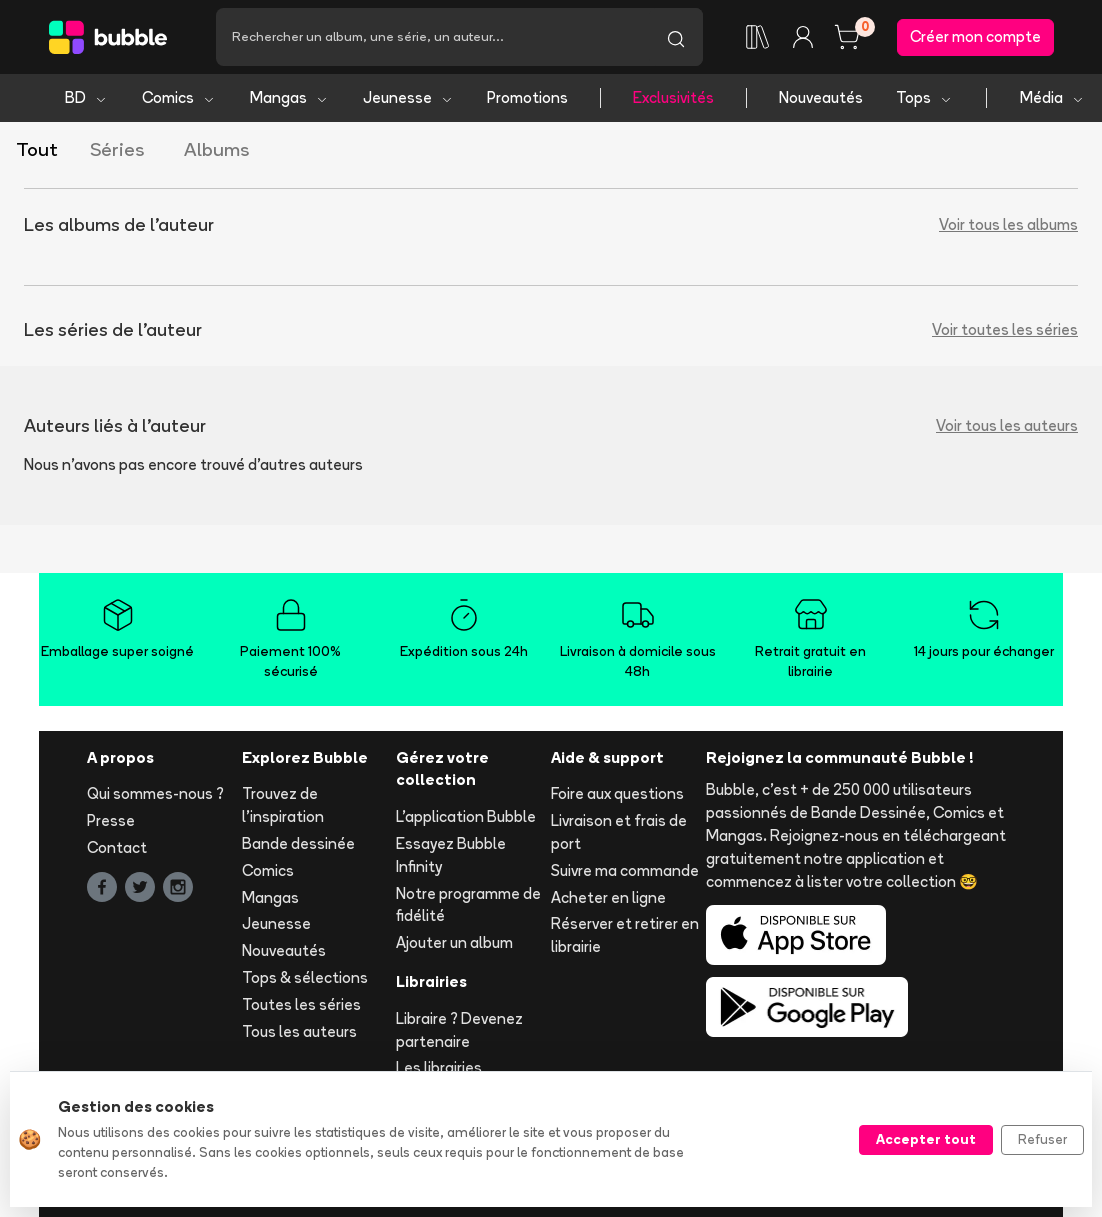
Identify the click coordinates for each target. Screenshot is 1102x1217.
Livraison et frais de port (619, 832)
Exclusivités (673, 97)
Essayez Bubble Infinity (451, 855)
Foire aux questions (617, 793)
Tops (924, 97)
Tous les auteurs (299, 1031)
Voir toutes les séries (1005, 329)
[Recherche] (432, 37)
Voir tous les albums (1008, 224)
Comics (179, 97)
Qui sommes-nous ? (155, 793)
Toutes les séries (301, 1004)
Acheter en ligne (608, 897)
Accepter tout (926, 1139)
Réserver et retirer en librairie (625, 935)
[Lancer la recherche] (676, 37)
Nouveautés (821, 97)
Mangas (289, 97)
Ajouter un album (454, 942)
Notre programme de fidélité (468, 905)
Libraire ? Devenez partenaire (459, 1030)
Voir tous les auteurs (1007, 425)
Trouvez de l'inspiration (283, 805)
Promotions (527, 97)
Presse (111, 820)
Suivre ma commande (625, 870)
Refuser (1042, 1139)
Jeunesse (408, 97)
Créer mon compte (975, 36)
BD (86, 97)
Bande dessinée (298, 843)
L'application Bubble (466, 816)
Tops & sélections (305, 977)
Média (1052, 97)
